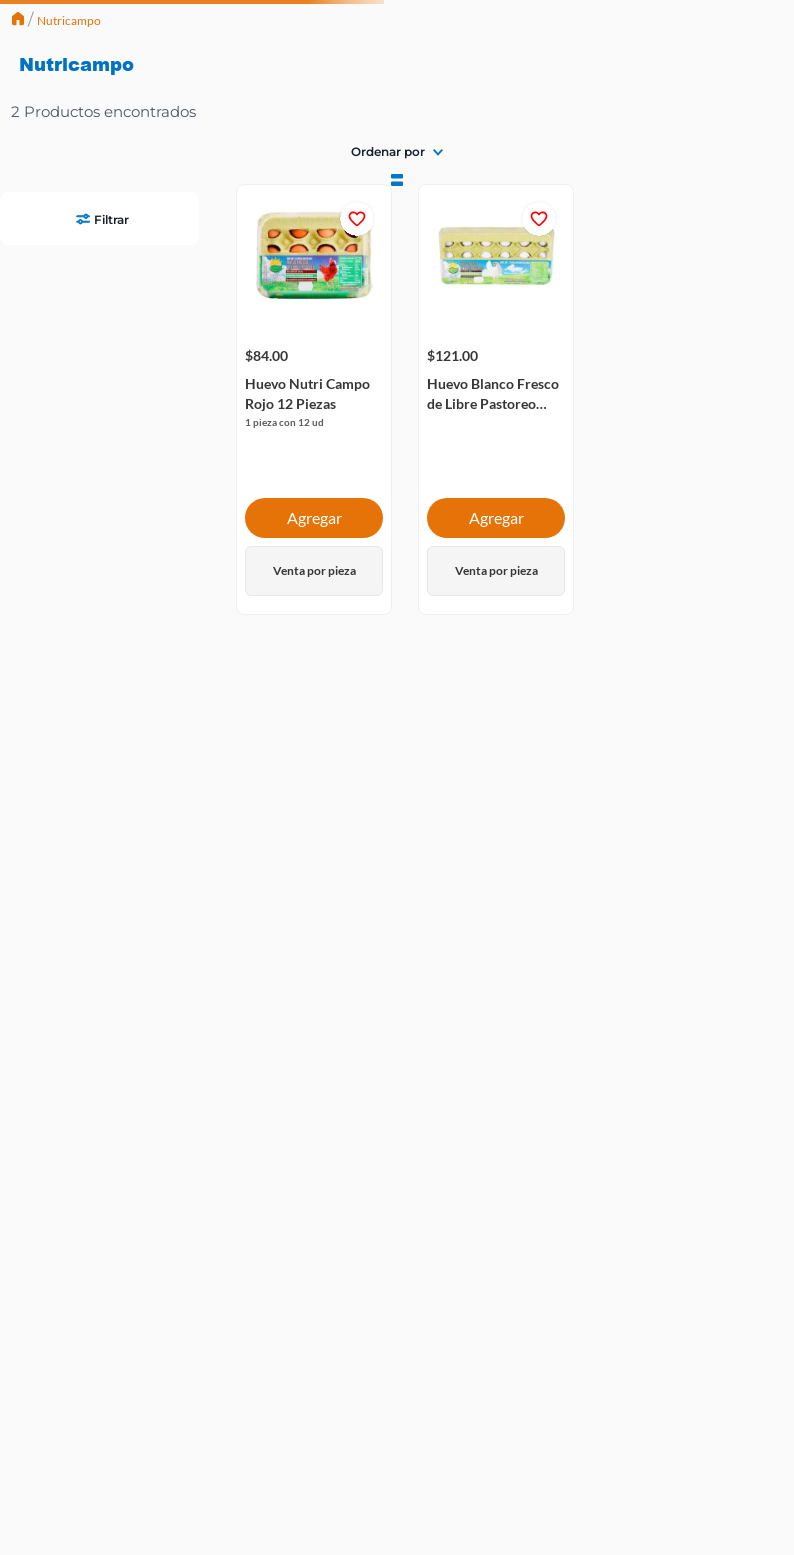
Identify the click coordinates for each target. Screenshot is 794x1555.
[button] (99, 53)
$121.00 (175, 247)
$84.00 (22, 247)
